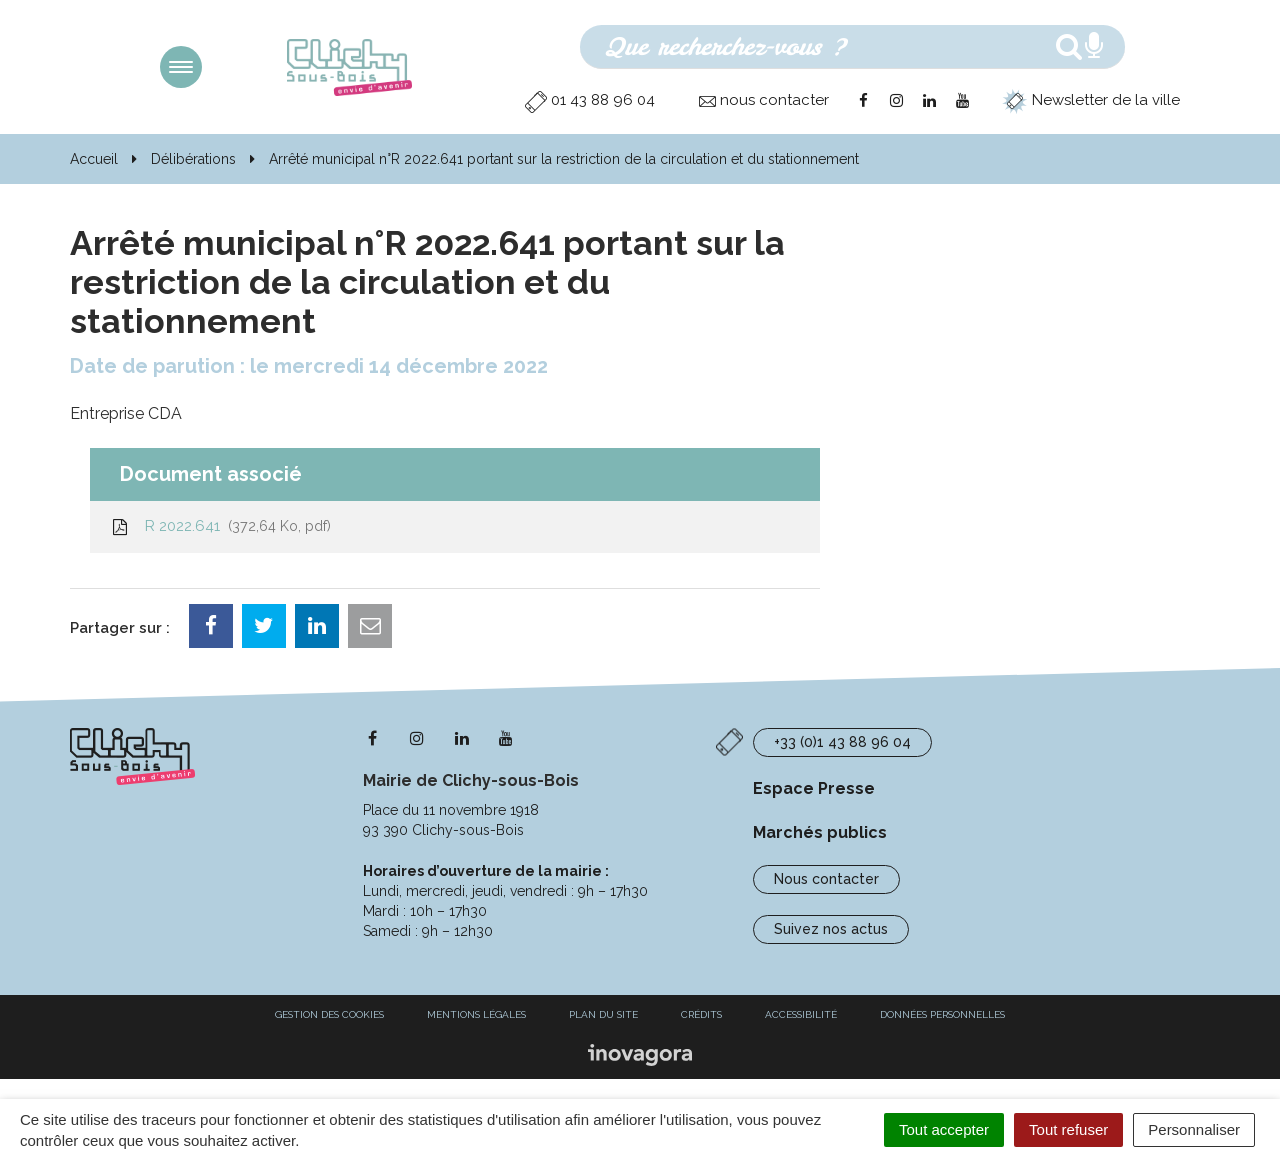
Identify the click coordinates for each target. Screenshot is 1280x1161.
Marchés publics (820, 832)
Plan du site (603, 1014)
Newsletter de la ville (1091, 100)
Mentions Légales (476, 1014)
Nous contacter (826, 879)
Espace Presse (814, 788)
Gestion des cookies (329, 1014)
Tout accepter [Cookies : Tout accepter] (944, 1129)
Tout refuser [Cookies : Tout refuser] (1068, 1129)
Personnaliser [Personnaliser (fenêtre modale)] (1194, 1129)
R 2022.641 (220, 526)
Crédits (701, 1014)
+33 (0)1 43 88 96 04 (842, 742)
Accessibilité (801, 1014)
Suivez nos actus (831, 929)
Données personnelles (942, 1014)
